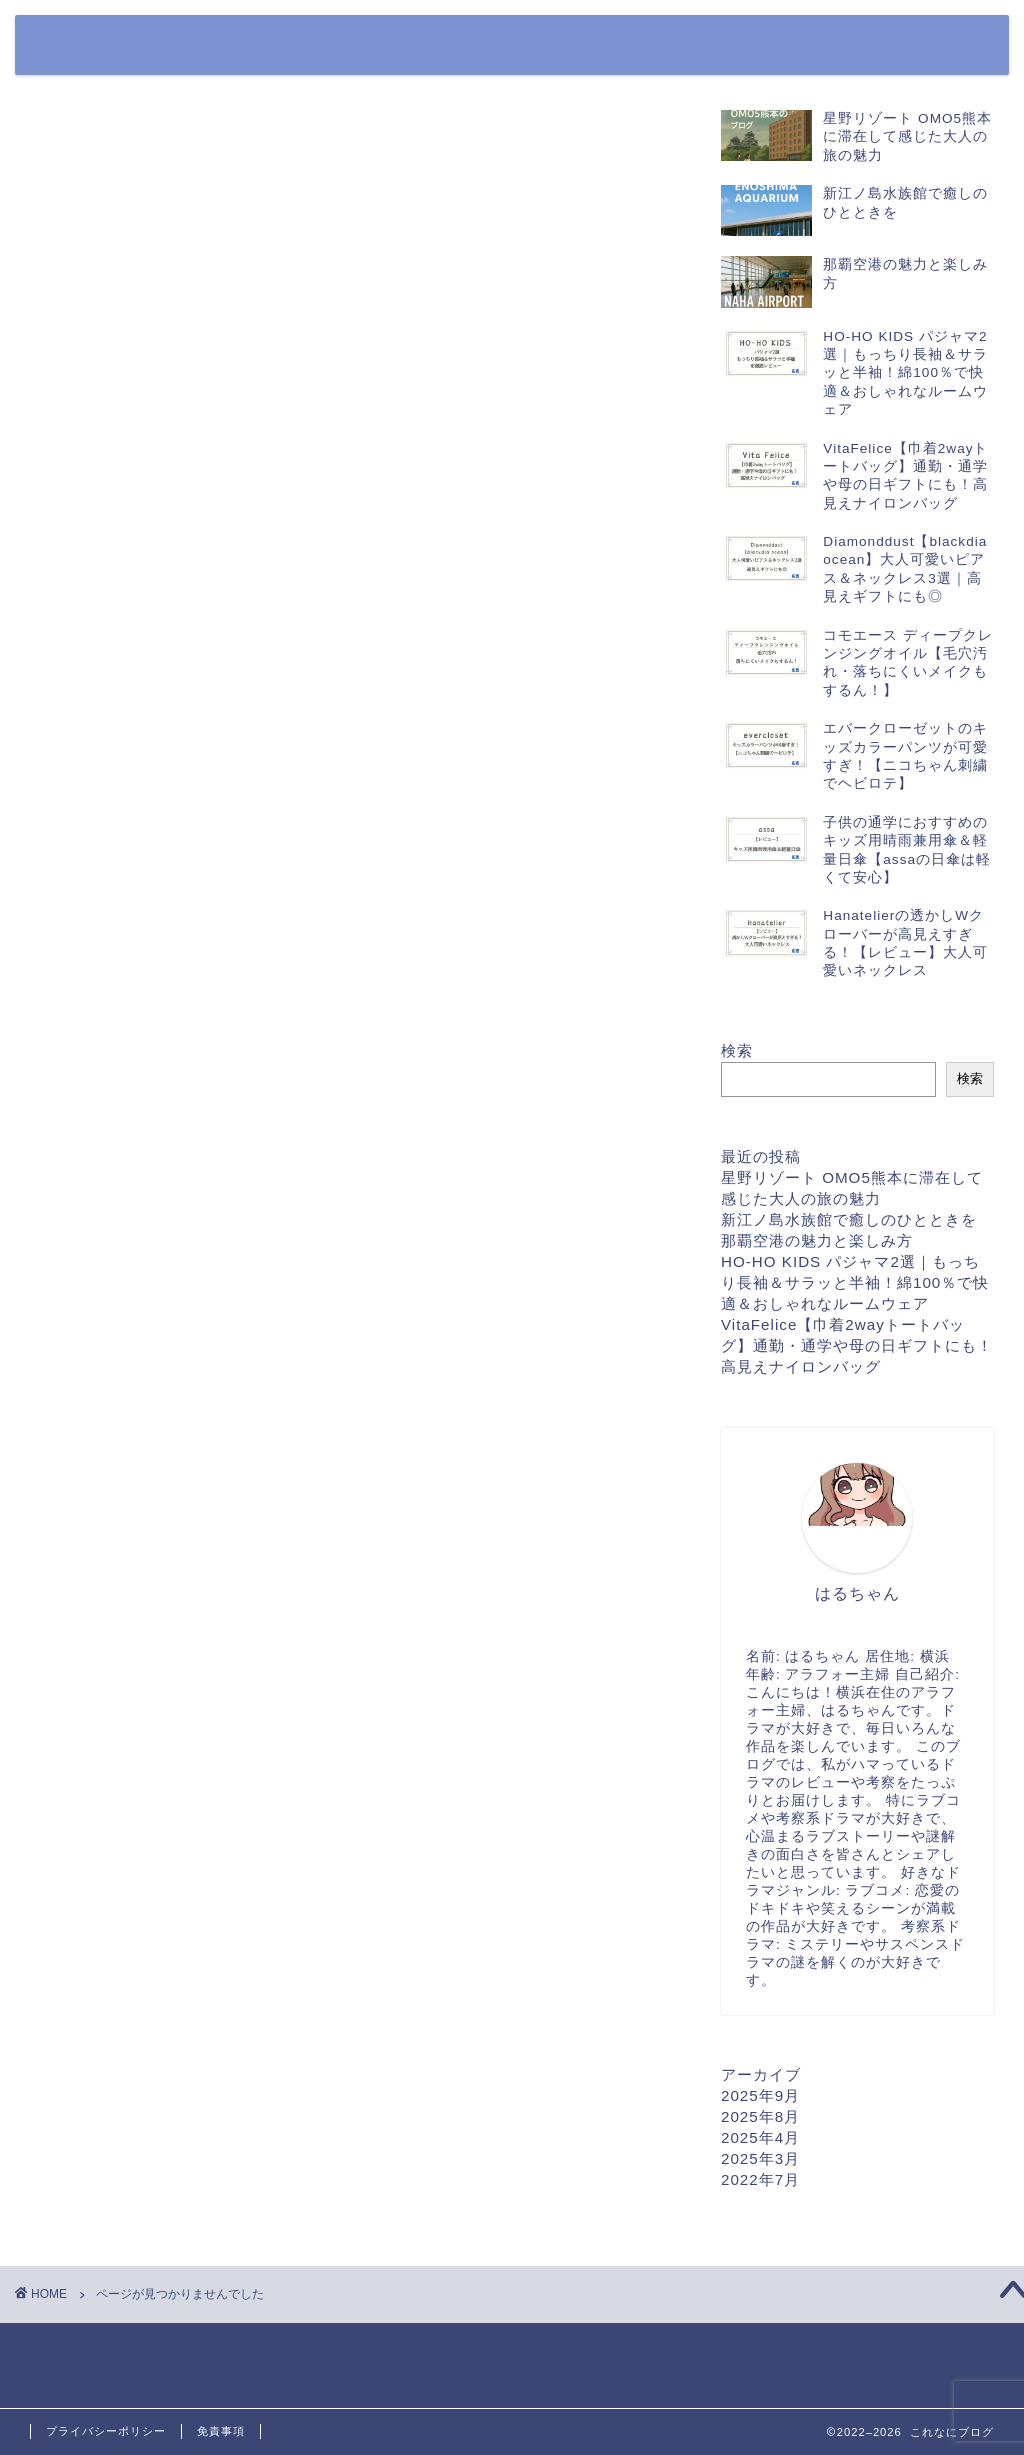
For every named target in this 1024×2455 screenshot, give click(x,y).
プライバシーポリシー (864, 46)
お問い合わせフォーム (704, 46)
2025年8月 (760, 2116)
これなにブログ (94, 23)
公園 (99, 913)
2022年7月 (760, 2179)
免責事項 (221, 2431)
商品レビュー (137, 943)
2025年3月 (760, 2158)
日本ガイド (127, 973)
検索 (737, 1050)
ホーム (589, 46)
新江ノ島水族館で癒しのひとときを (849, 1219)
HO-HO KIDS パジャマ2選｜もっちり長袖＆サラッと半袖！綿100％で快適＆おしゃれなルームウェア (855, 1282)
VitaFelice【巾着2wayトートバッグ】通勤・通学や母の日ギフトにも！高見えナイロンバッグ (857, 1345)
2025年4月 (760, 2137)
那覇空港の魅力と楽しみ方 (817, 1240)
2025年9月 (760, 2095)
